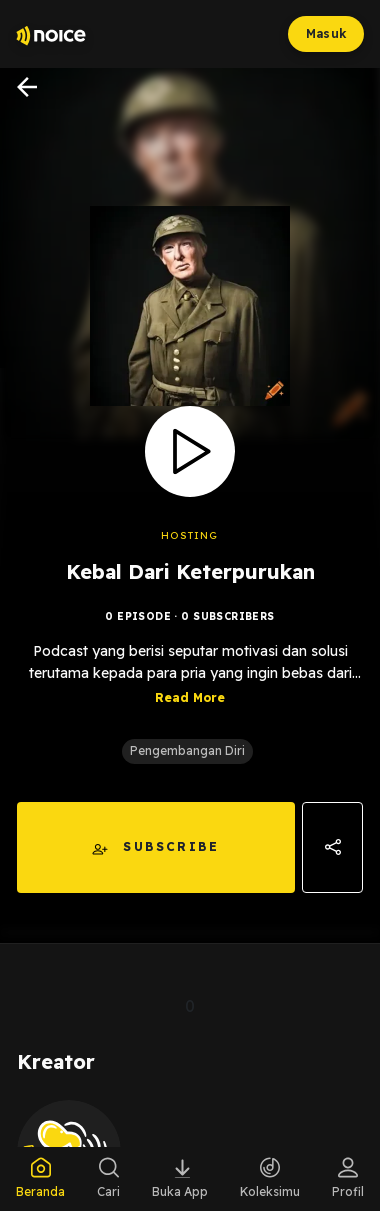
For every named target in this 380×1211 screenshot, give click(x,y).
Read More (190, 728)
